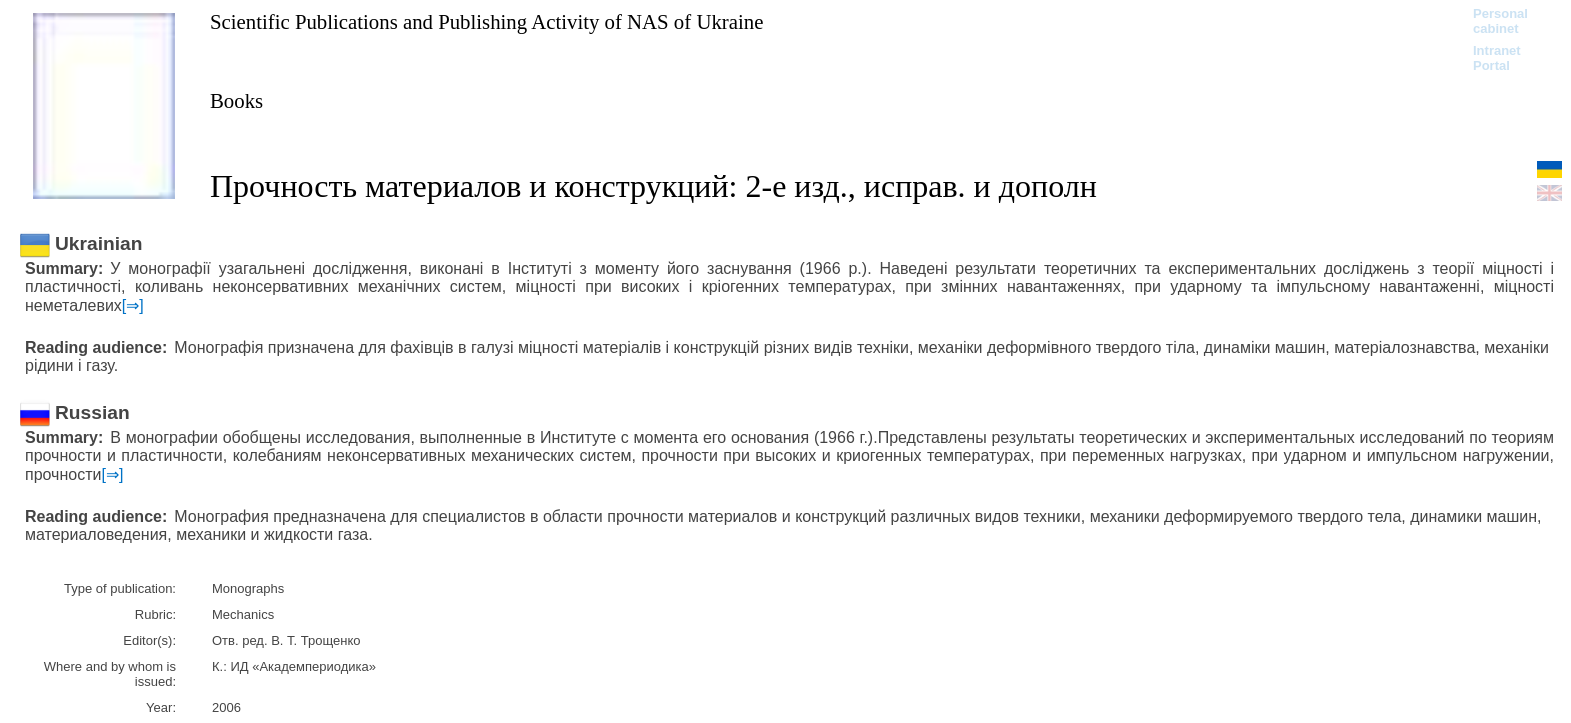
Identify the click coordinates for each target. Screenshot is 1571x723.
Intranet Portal (1497, 58)
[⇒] (133, 305)
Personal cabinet (1500, 21)
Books (236, 100)
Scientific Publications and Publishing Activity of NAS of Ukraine (486, 21)
